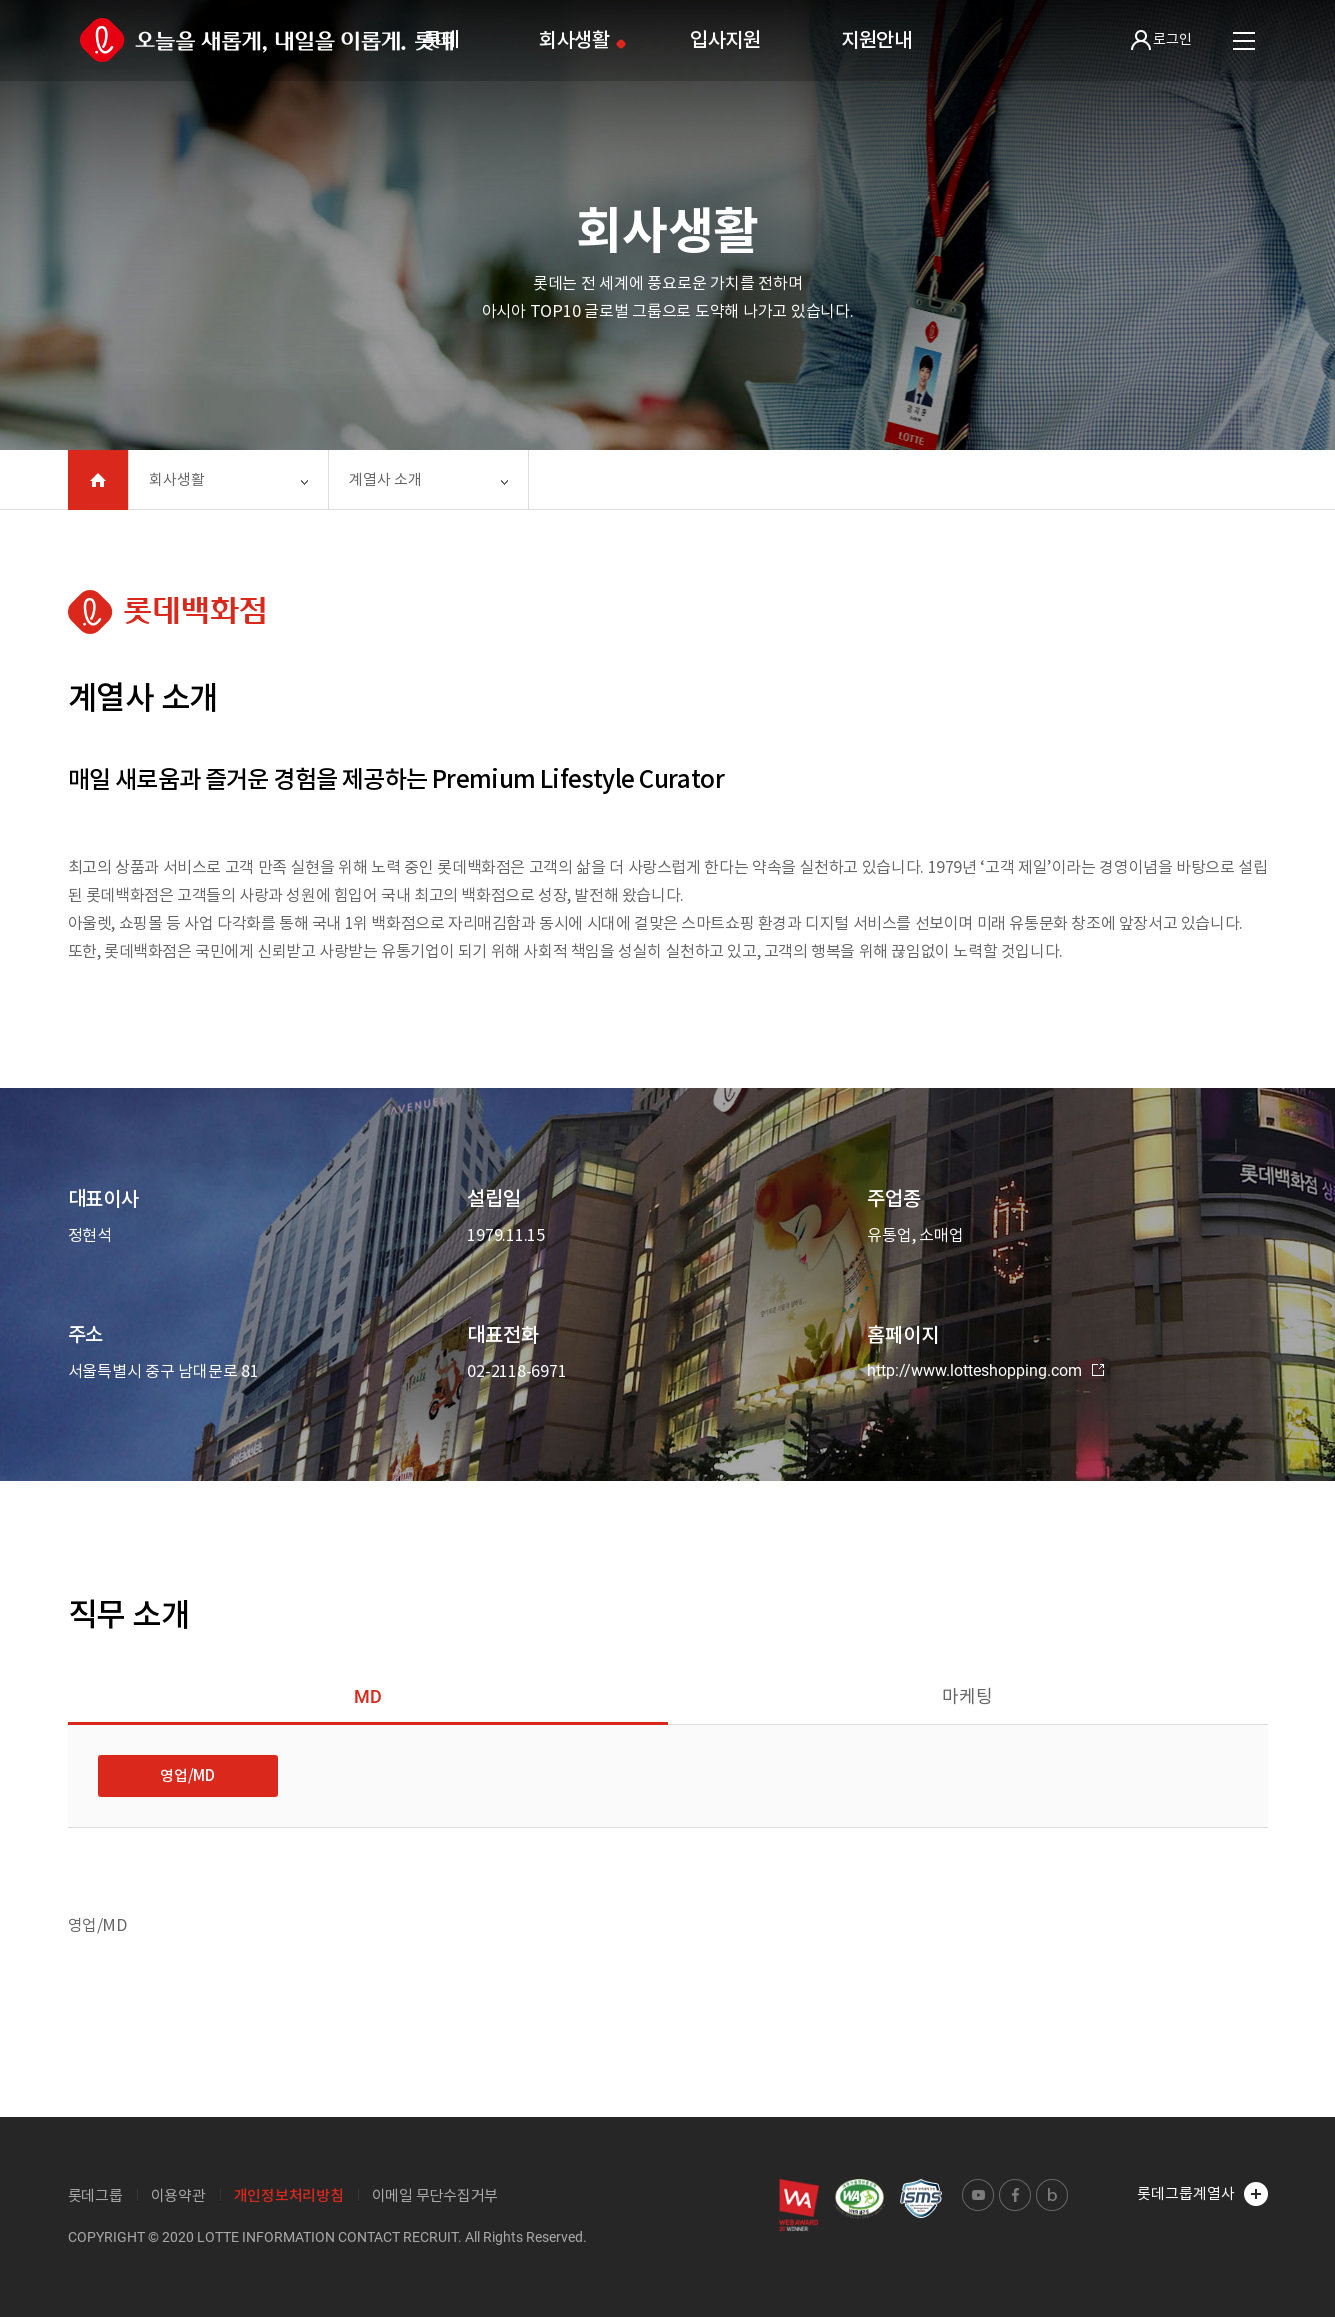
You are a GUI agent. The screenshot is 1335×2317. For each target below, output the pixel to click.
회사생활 (574, 40)
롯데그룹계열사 (1202, 2194)
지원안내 (876, 40)
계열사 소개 (385, 479)
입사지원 (725, 40)
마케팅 (967, 1696)
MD (368, 1696)
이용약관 (178, 2195)
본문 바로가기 (0, 0)
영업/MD (187, 1775)
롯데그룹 (95, 2195)
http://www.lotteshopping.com (985, 1371)
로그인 (1161, 40)
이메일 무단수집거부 (435, 2195)
